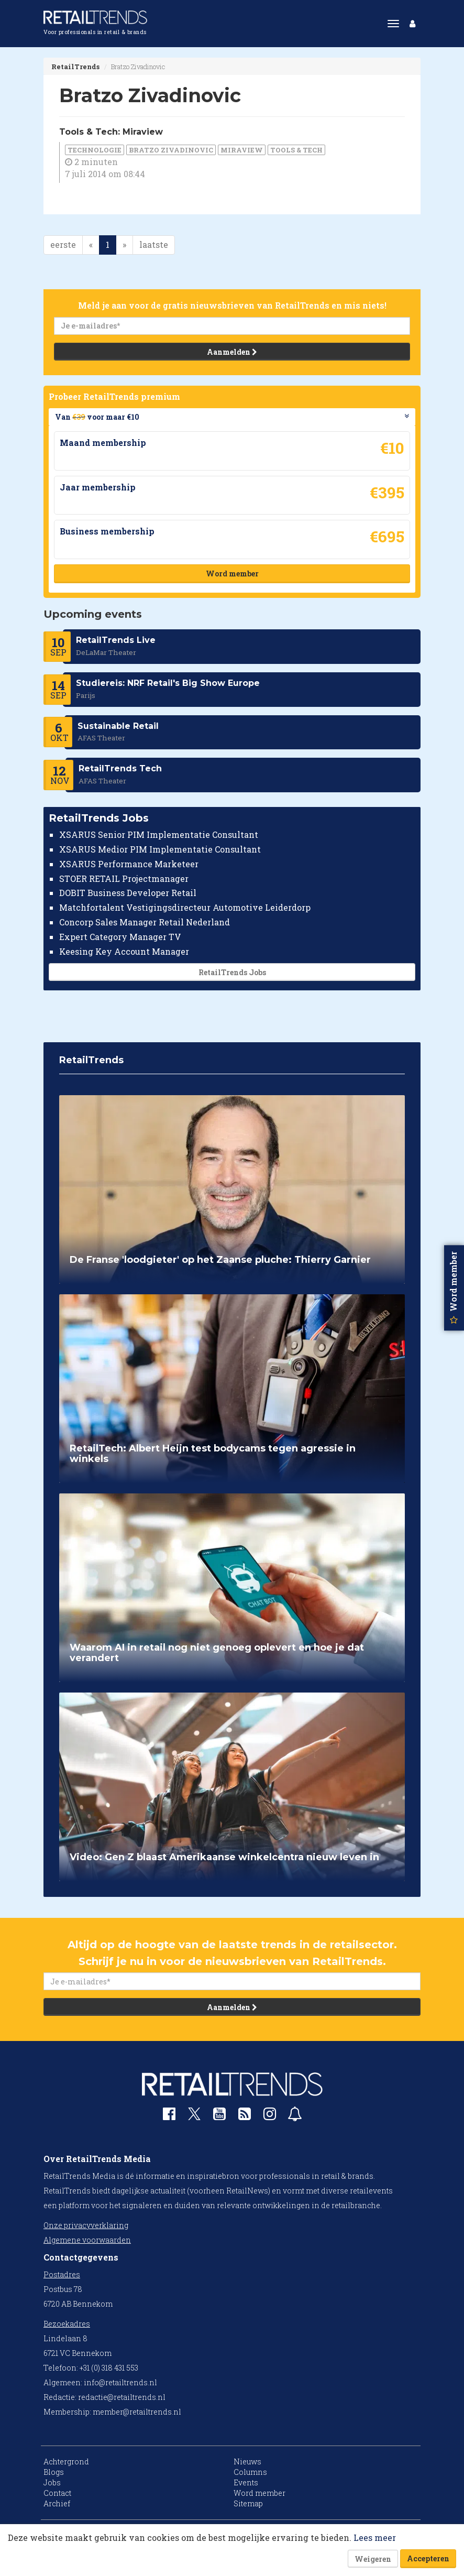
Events (246, 2482)
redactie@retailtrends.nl (121, 2397)
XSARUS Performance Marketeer (128, 863)
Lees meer (374, 2537)
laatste (153, 244)
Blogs (53, 2472)
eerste (63, 244)
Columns (250, 2472)
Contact (57, 2493)
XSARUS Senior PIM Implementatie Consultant (158, 834)
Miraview (241, 150)
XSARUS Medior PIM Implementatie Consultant (160, 849)
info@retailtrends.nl (120, 2382)
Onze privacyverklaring (85, 2225)
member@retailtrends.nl (137, 2412)
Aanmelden (232, 352)
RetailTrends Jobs (232, 972)
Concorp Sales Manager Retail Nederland (144, 921)
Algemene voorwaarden (87, 2240)
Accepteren (428, 2558)
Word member (232, 573)
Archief (56, 2503)
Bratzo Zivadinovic (171, 150)
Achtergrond (66, 2461)
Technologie (94, 150)
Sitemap (248, 2503)
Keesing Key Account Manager (124, 950)
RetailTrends (75, 66)
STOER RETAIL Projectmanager (124, 877)
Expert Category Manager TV (120, 936)
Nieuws (247, 2461)
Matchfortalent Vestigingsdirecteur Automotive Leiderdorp (185, 907)
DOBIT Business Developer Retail (127, 892)
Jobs (52, 2482)
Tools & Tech (296, 150)
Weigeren (373, 2559)
